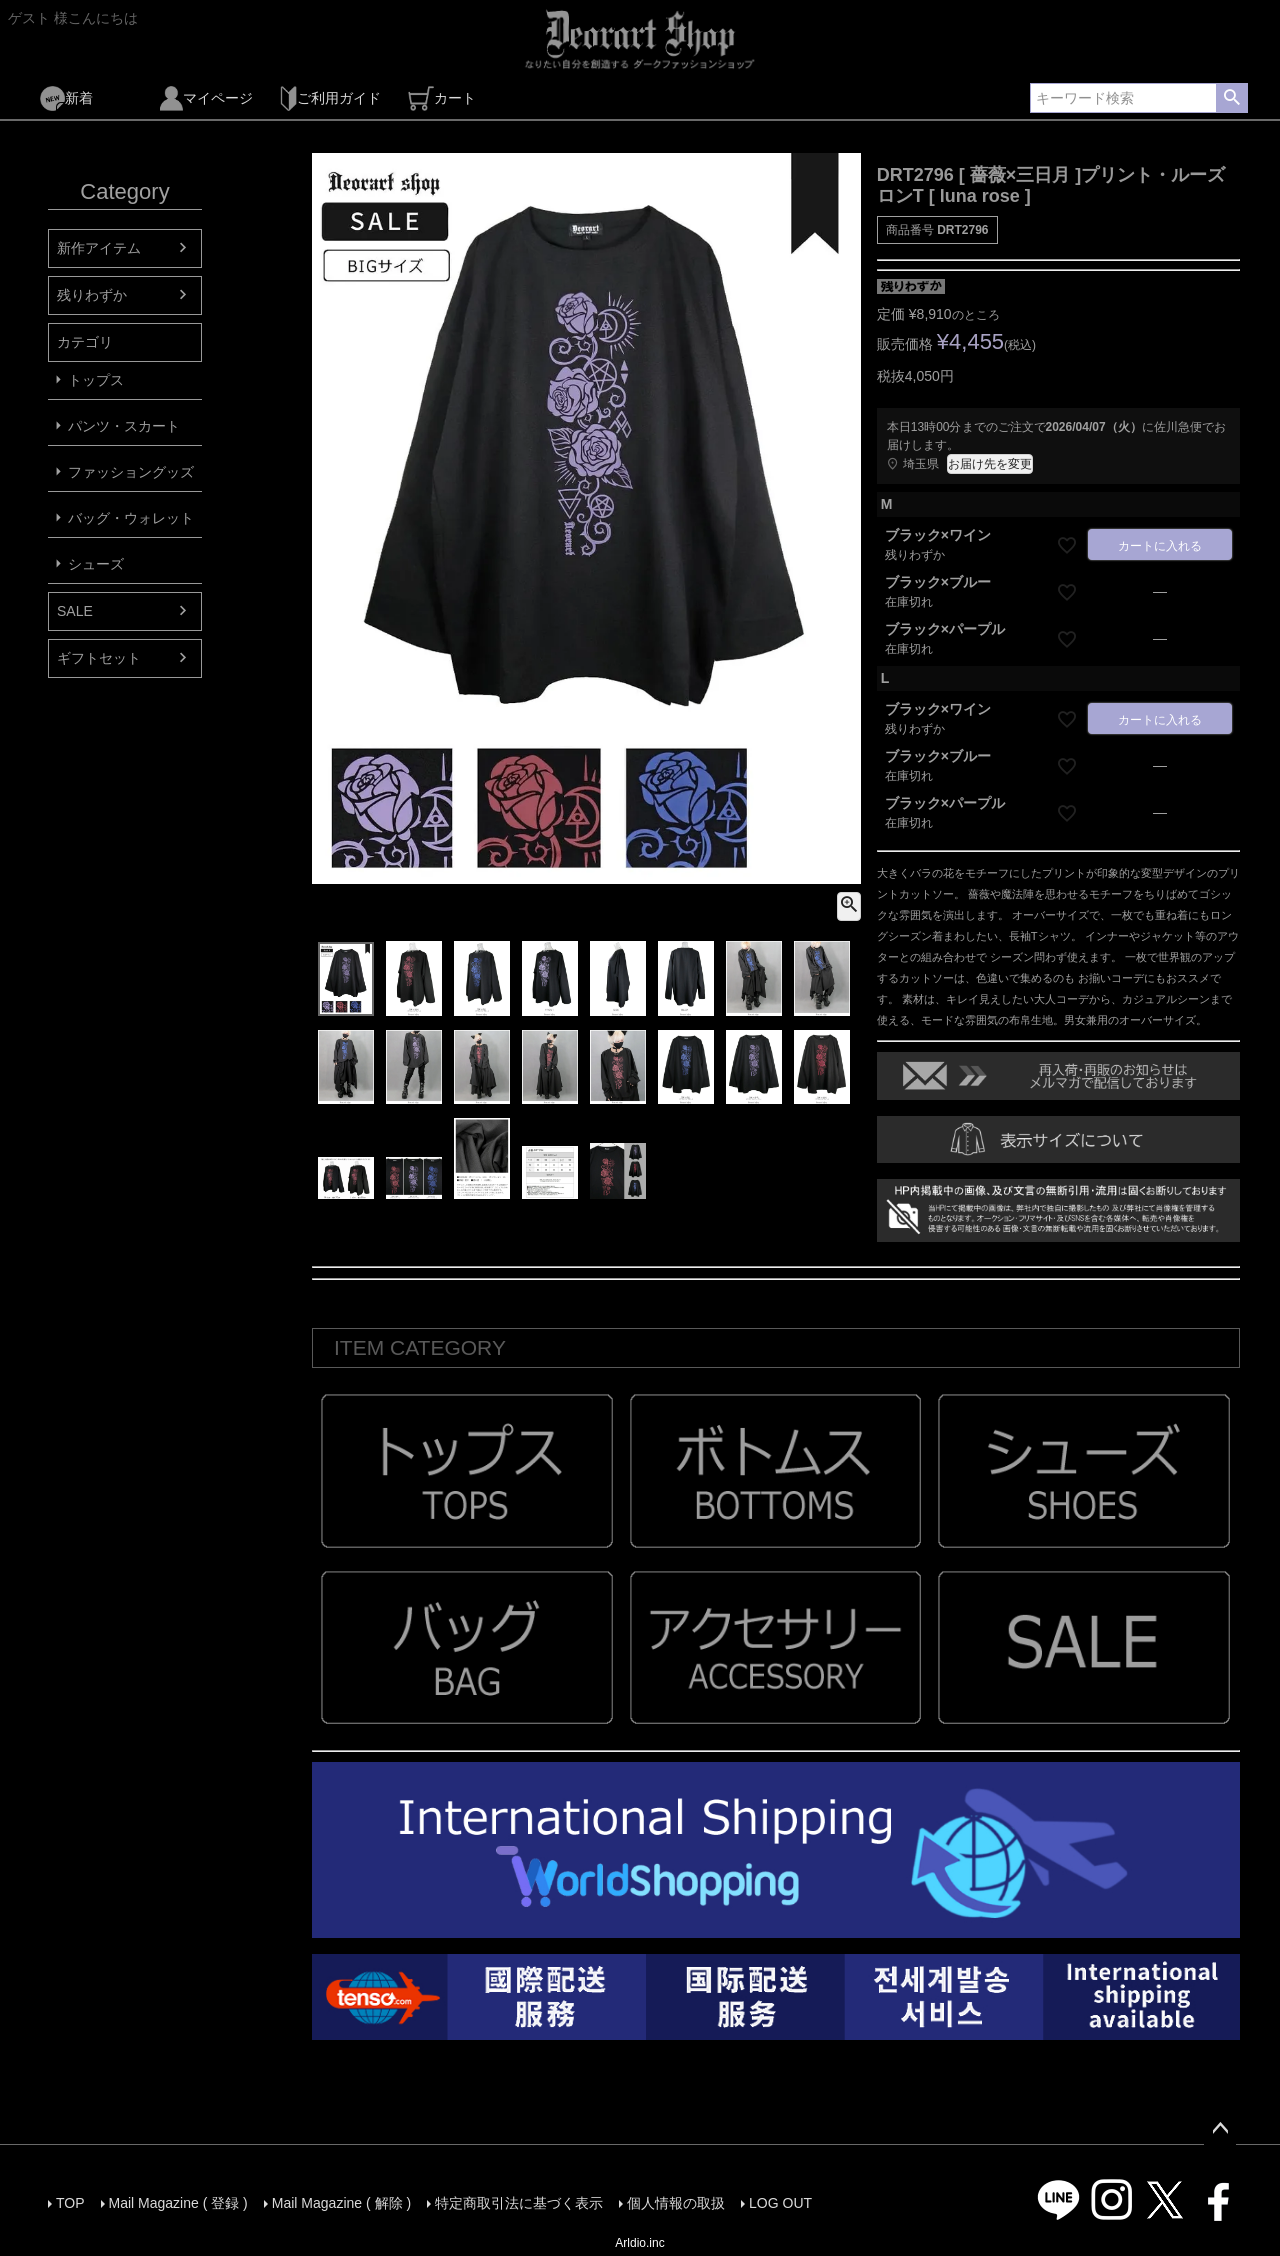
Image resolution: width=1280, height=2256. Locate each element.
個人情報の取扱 (676, 2203)
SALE (75, 611)
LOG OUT (780, 2203)
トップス (96, 380)
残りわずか (92, 295)
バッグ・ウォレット (131, 518)
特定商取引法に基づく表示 (519, 2203)
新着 (66, 98)
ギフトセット (99, 658)
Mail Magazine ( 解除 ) (341, 2203)
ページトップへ (1220, 2129)
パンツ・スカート (124, 426)
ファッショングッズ (131, 472)
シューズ (96, 564)
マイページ (206, 98)
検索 (1231, 98)
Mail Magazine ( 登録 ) (178, 2203)
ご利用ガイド (330, 98)
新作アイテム (99, 248)
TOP (70, 2203)
